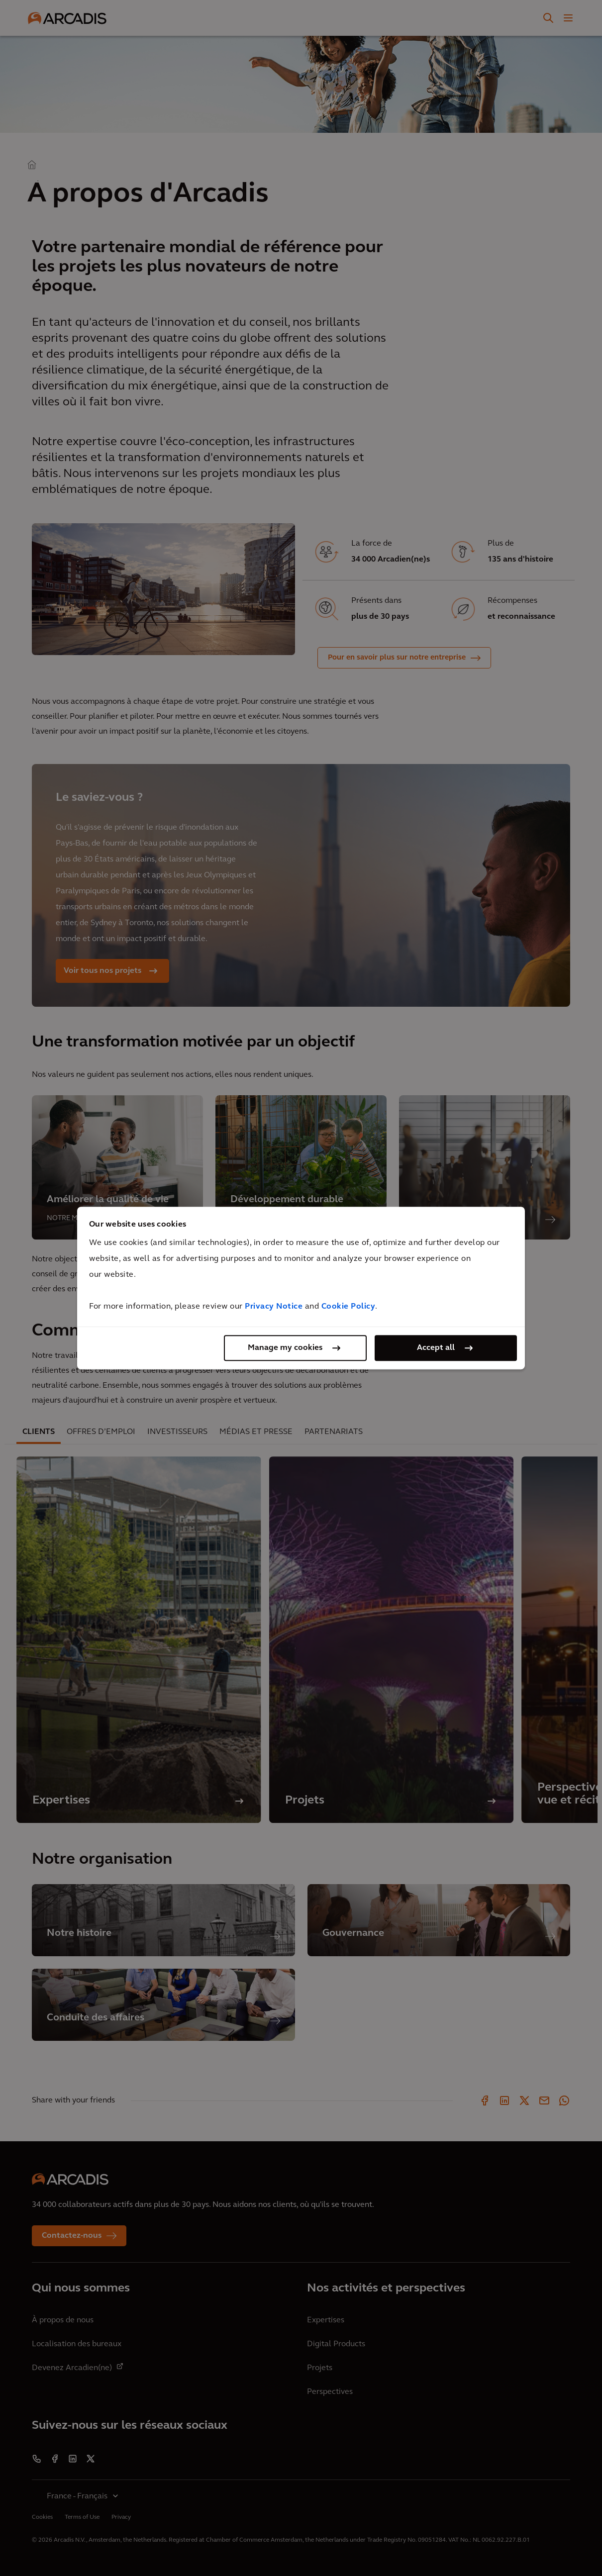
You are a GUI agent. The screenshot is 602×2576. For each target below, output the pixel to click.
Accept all (436, 1348)
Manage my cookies (285, 1348)
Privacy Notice (273, 1307)
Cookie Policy (348, 1307)
